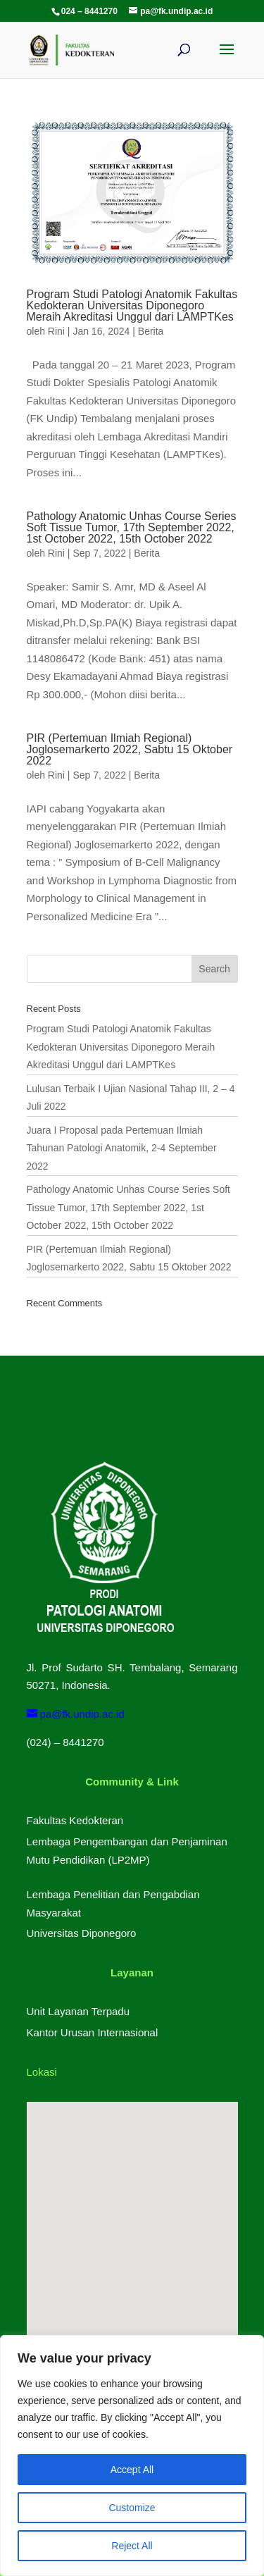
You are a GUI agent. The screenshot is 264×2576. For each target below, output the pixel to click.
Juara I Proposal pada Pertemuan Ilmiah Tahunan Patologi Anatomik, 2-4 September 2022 (122, 1148)
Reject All (131, 2545)
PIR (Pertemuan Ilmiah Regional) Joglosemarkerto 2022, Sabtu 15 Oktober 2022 (130, 749)
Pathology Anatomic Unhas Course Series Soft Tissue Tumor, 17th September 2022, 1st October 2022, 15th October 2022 (132, 527)
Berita (151, 331)
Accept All (132, 2469)
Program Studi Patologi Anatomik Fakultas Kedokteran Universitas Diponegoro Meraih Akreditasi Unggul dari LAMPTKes (132, 305)
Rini (56, 331)
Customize (131, 2507)
